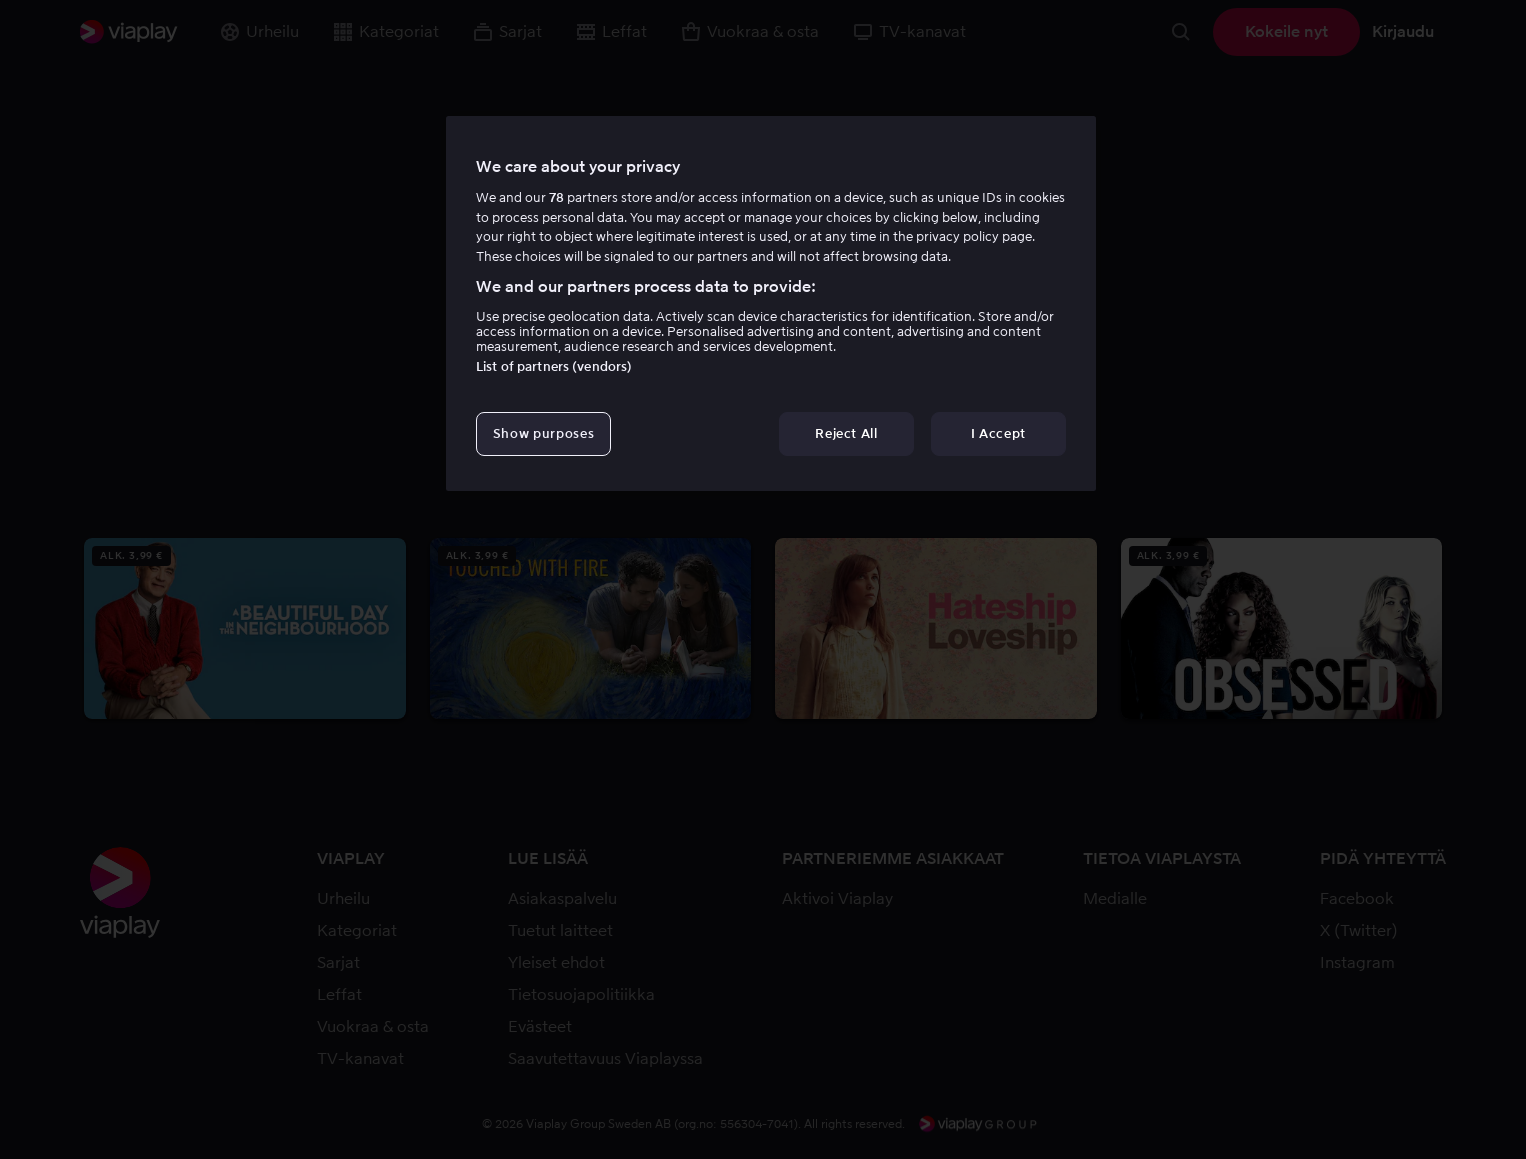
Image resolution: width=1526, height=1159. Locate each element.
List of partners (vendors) (554, 366)
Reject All (846, 433)
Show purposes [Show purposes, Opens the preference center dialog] (543, 433)
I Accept (998, 433)
